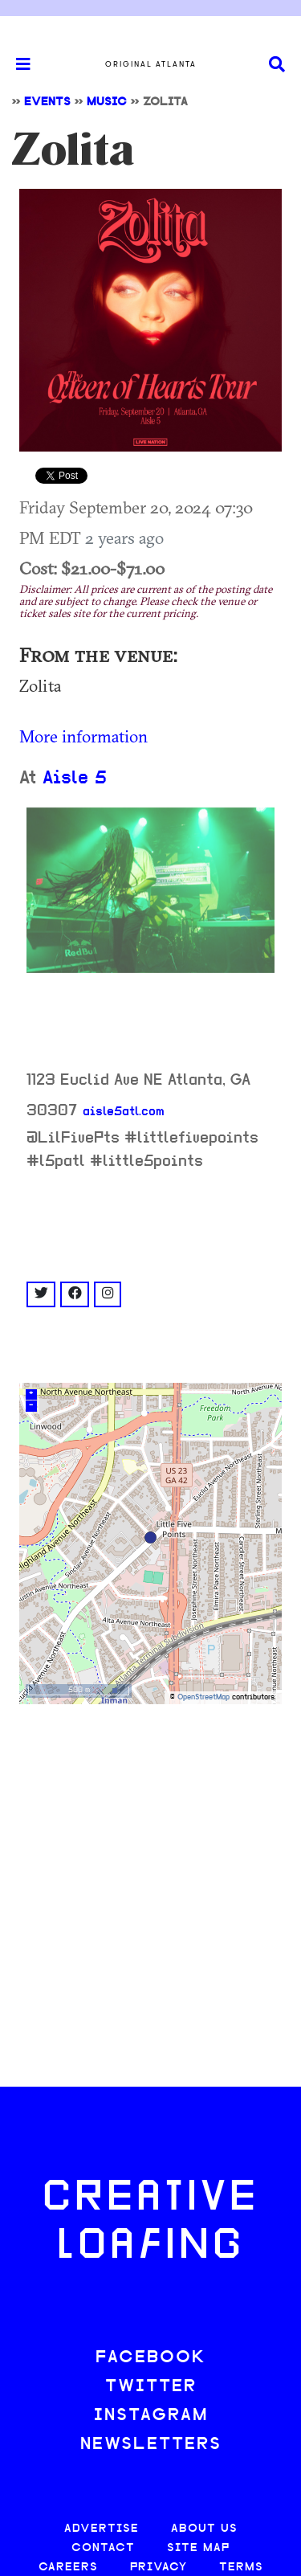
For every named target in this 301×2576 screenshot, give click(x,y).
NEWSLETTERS (151, 2444)
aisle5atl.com (124, 1112)
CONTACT (103, 2548)
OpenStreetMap (203, 1697)
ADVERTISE (101, 2529)
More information (83, 736)
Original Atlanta (151, 64)
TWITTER (151, 2387)
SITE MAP (198, 2548)
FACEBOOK (151, 2358)
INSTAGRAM (151, 2415)
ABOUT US (204, 2529)
